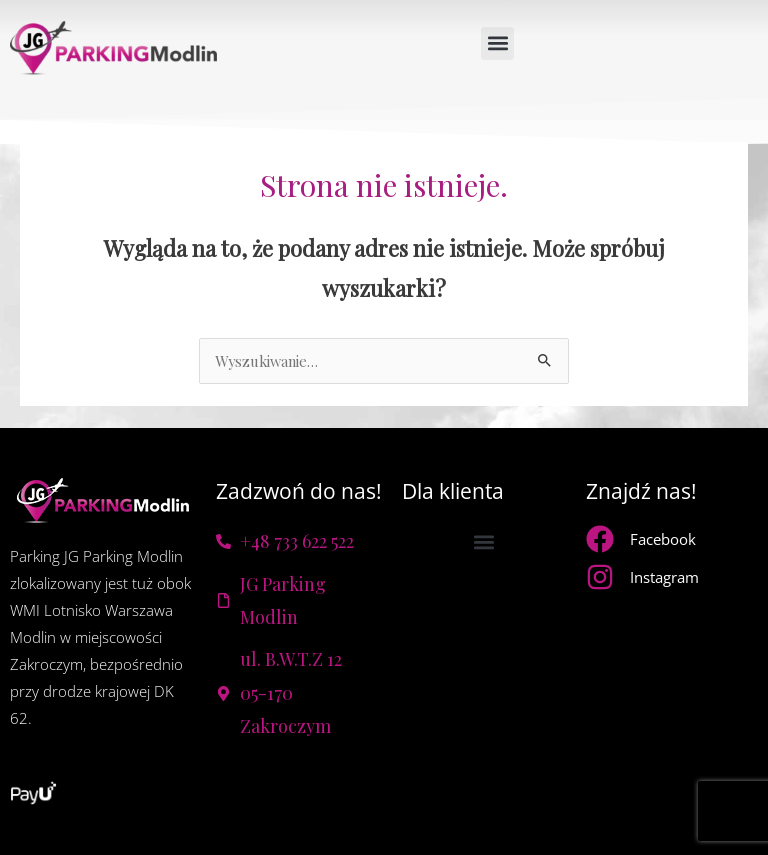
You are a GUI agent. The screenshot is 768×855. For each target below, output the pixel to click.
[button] (497, 43)
